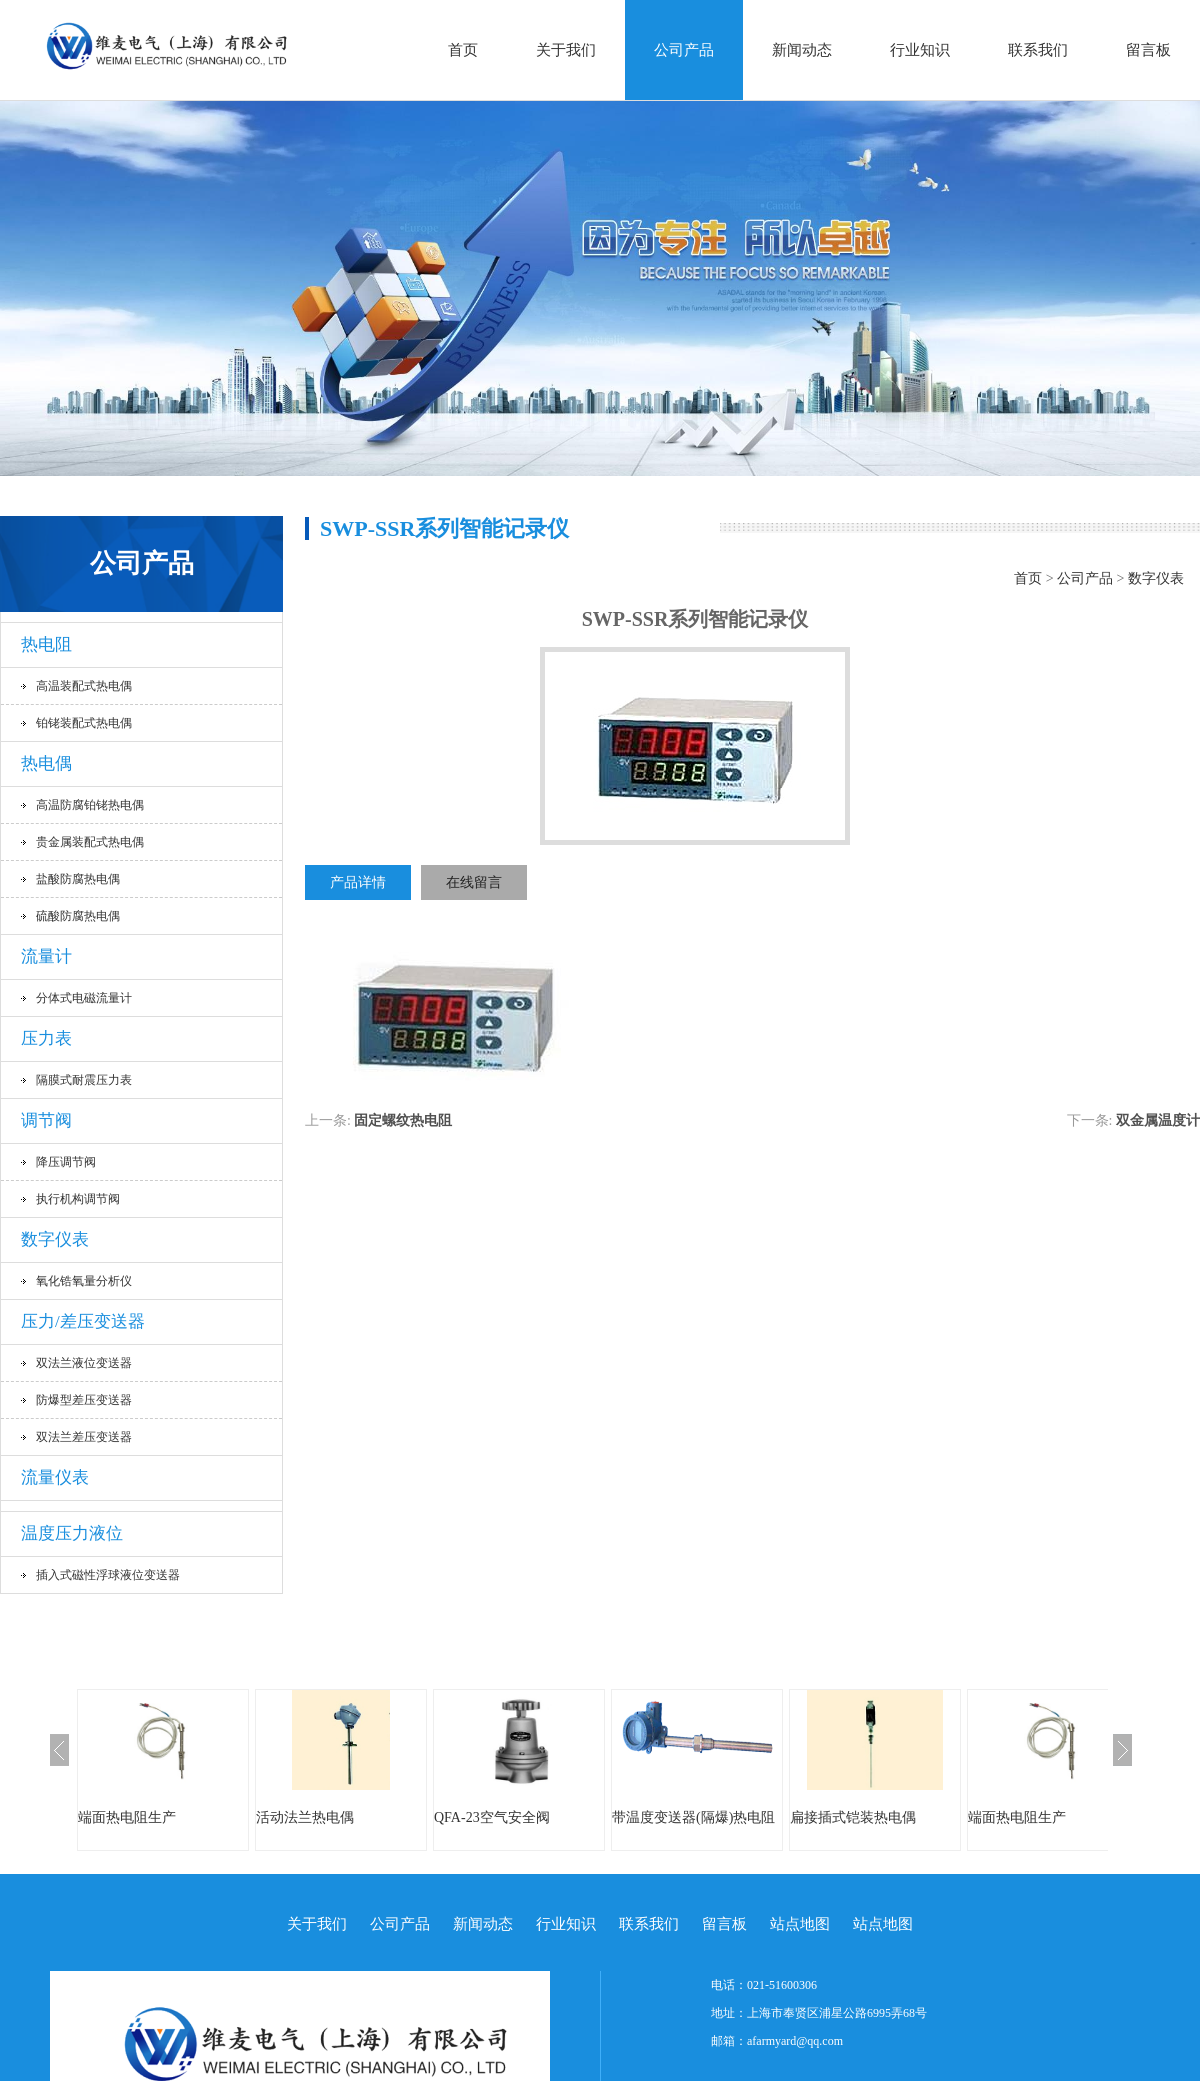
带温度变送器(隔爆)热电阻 (693, 1817)
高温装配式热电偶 (84, 686)
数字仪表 (55, 1239)
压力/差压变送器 (83, 1321)
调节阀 (46, 1120)
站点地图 (800, 1924)
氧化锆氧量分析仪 (84, 1281)
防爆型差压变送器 (84, 1400)
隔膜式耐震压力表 (84, 1080)
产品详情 (358, 882)
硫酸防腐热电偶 (78, 916)
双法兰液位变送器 (84, 1363)
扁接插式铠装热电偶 (853, 1817)
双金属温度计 (1158, 1120)
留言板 (1148, 50)
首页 (463, 50)
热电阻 (46, 644)
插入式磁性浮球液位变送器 (108, 1575)
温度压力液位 (72, 1533)
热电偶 (46, 763)
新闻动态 (802, 50)
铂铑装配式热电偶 (84, 723)
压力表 (46, 1038)
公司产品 (684, 50)
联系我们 (1038, 50)
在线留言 (474, 882)
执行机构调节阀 (78, 1199)
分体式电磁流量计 (84, 998)
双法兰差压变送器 (84, 1437)
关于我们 (566, 50)
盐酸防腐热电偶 (78, 879)
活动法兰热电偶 (305, 1817)
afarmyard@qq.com (795, 2041)
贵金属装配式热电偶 (90, 842)
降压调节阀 (66, 1162)
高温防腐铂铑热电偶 (90, 805)
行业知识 (920, 50)
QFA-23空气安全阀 (492, 1817)
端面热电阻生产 (127, 1817)
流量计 (46, 956)
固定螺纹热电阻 (403, 1120)
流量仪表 (55, 1477)
